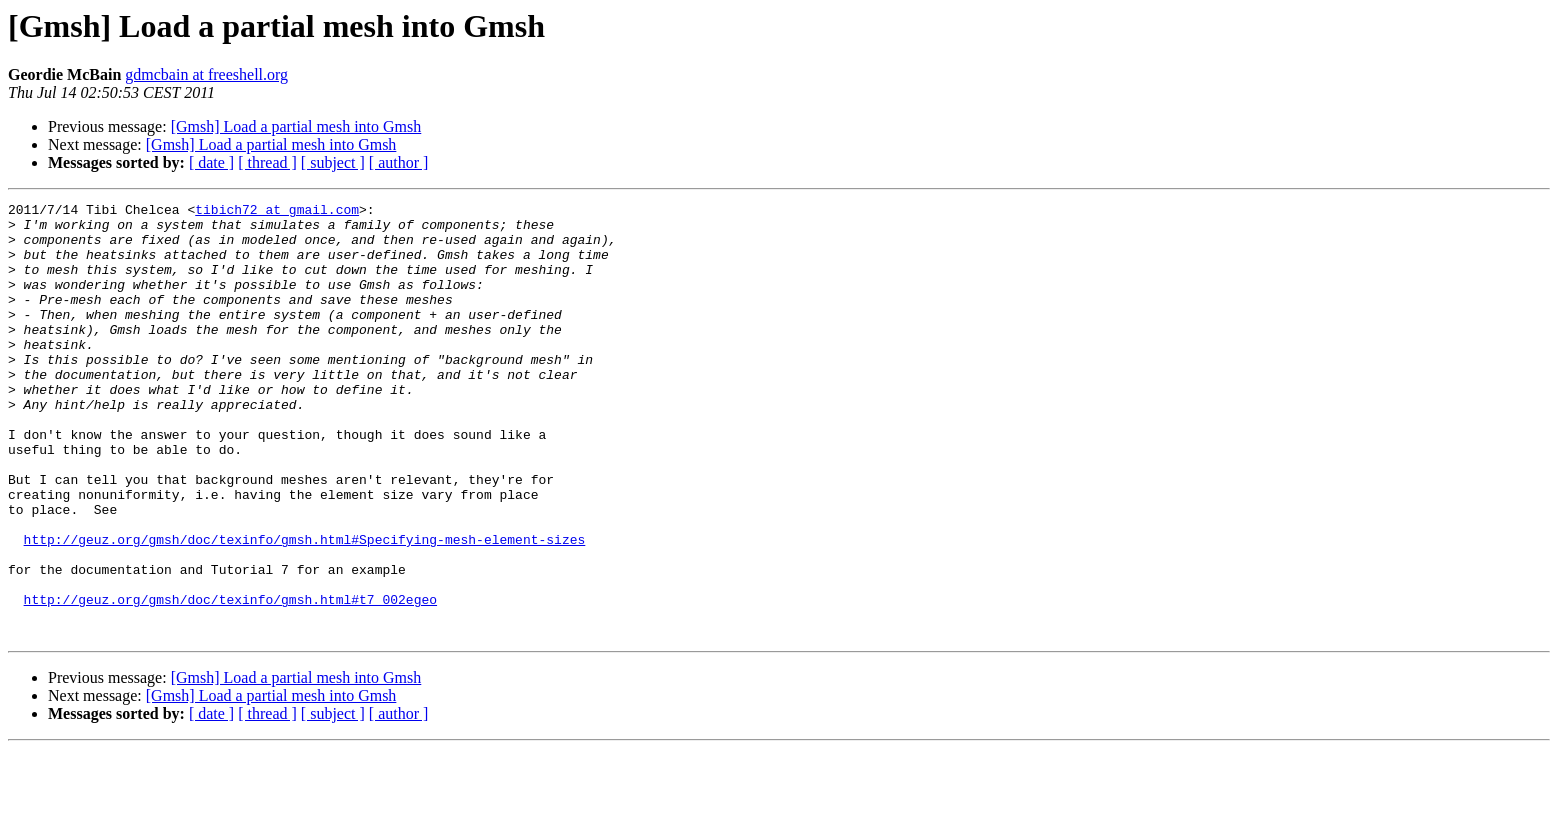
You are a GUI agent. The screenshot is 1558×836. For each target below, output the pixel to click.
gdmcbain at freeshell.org (206, 74)
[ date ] (211, 162)
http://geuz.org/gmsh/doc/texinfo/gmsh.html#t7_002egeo (230, 680)
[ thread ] (267, 162)
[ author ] (399, 162)
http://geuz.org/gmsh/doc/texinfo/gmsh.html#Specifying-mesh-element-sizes (305, 608)
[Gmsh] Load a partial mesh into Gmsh (296, 126)
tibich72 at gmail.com (277, 212)
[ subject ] (333, 162)
